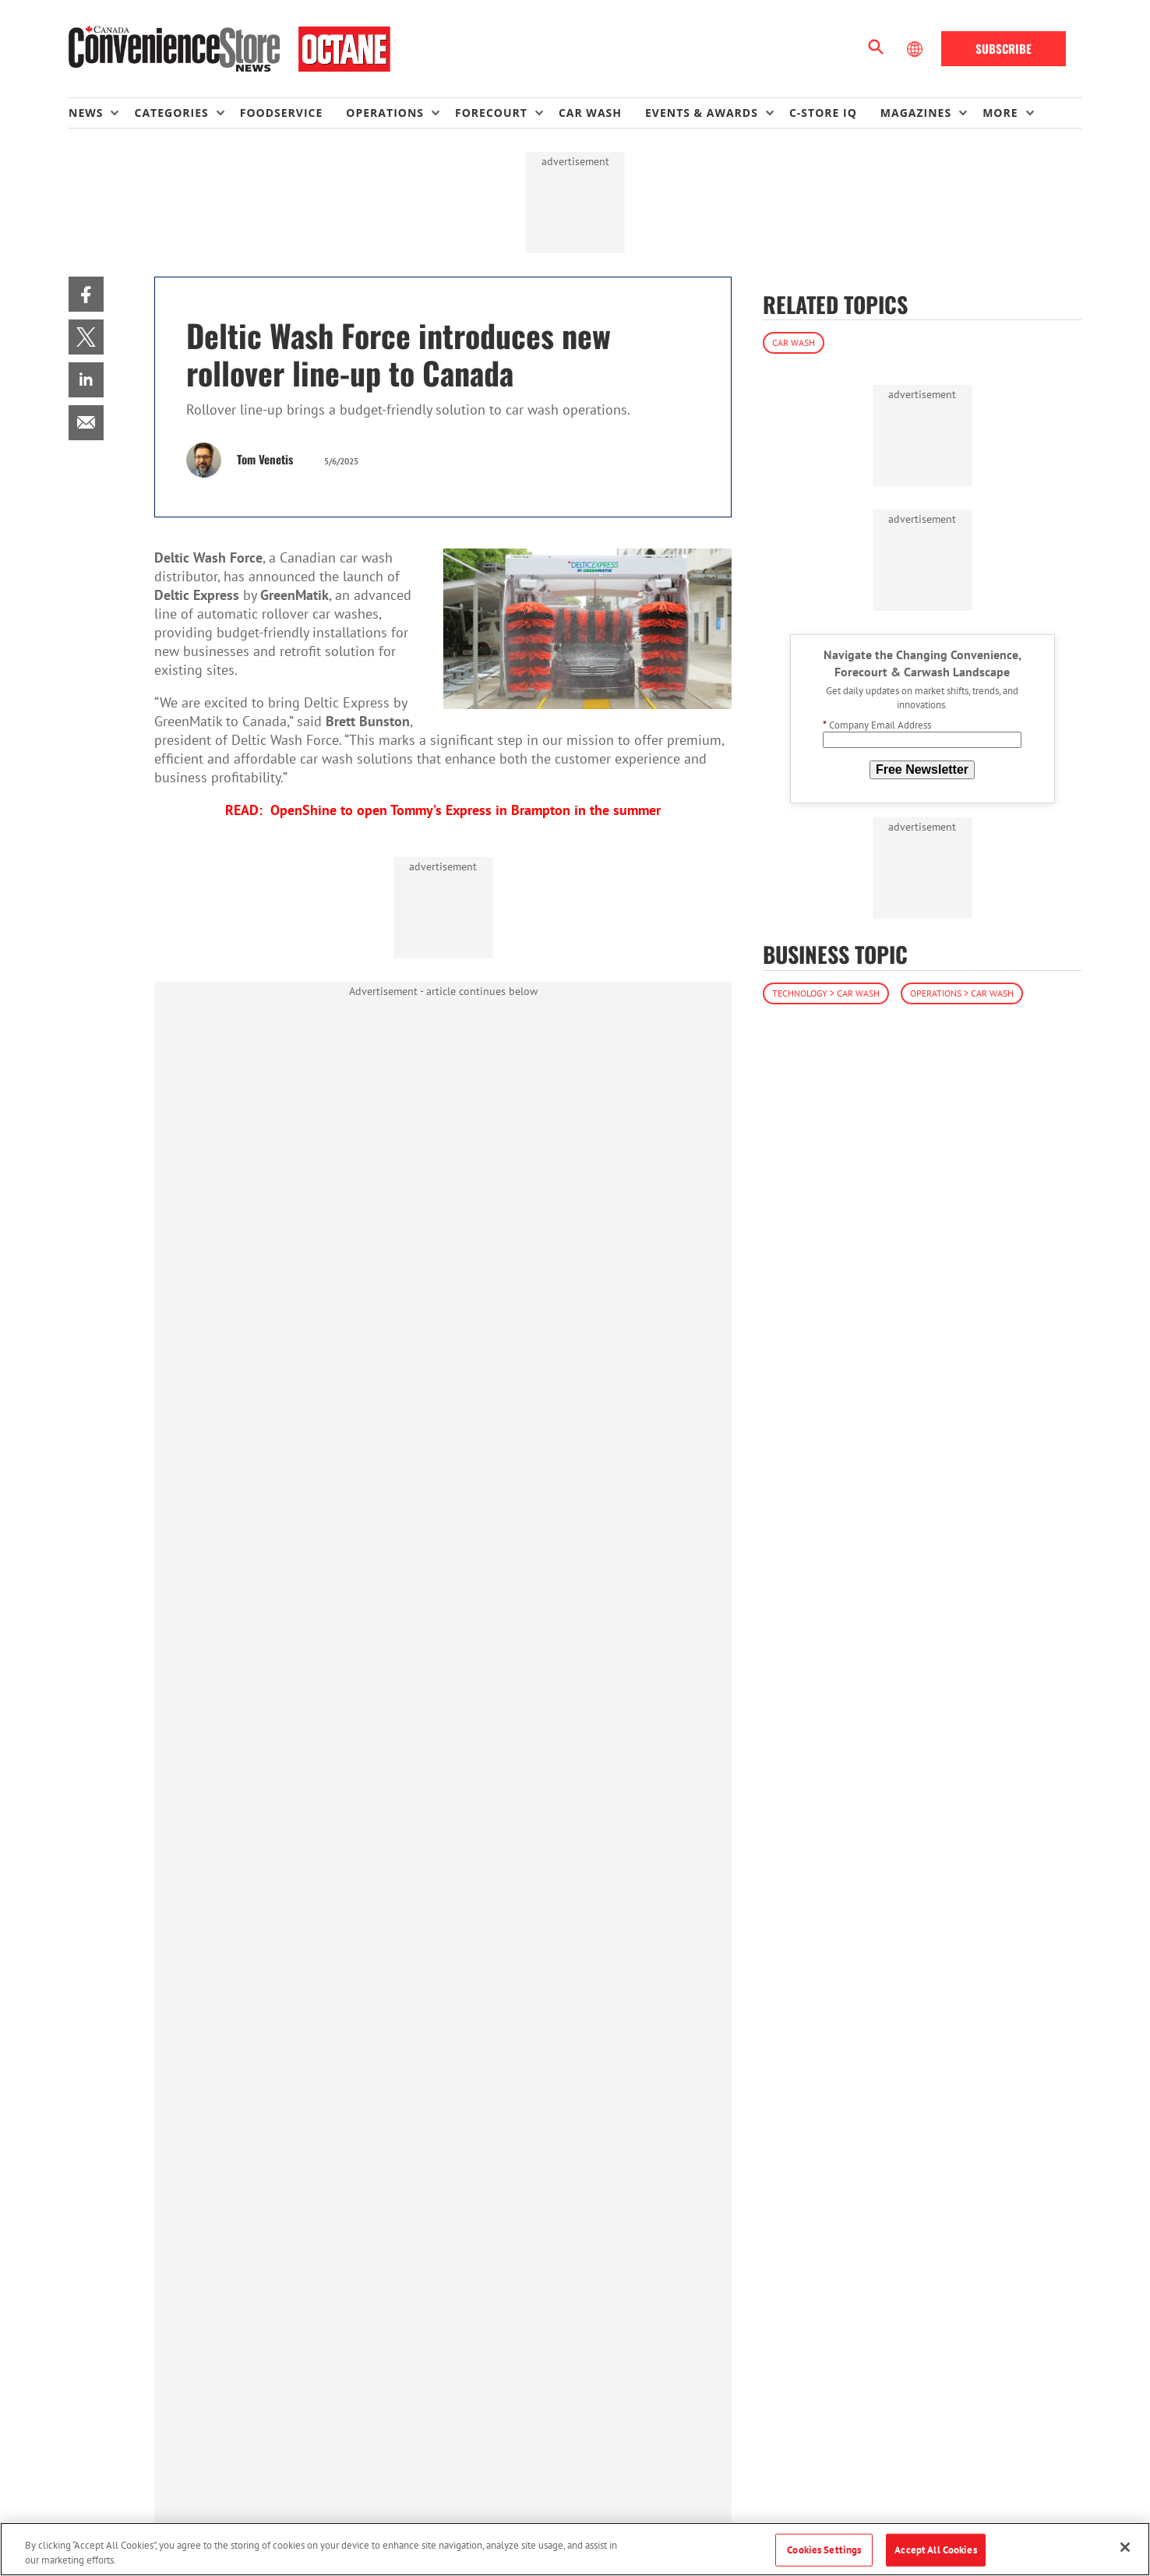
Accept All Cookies (935, 2550)
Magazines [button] (915, 112)
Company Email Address (877, 725)
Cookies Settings (824, 2550)
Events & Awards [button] (701, 112)
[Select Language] (916, 49)
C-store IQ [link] (823, 112)
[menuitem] (101, 113)
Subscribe (1003, 48)
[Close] (1125, 2547)
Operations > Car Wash (962, 993)
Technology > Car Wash (826, 993)
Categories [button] (171, 112)
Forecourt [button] (491, 112)
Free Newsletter (922, 769)
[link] (86, 294)
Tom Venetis (265, 459)
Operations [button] (385, 112)
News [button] (86, 112)
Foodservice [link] (281, 112)
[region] (575, 2549)
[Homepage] (229, 49)
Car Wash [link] (590, 112)
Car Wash (793, 342)
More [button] (1000, 112)
